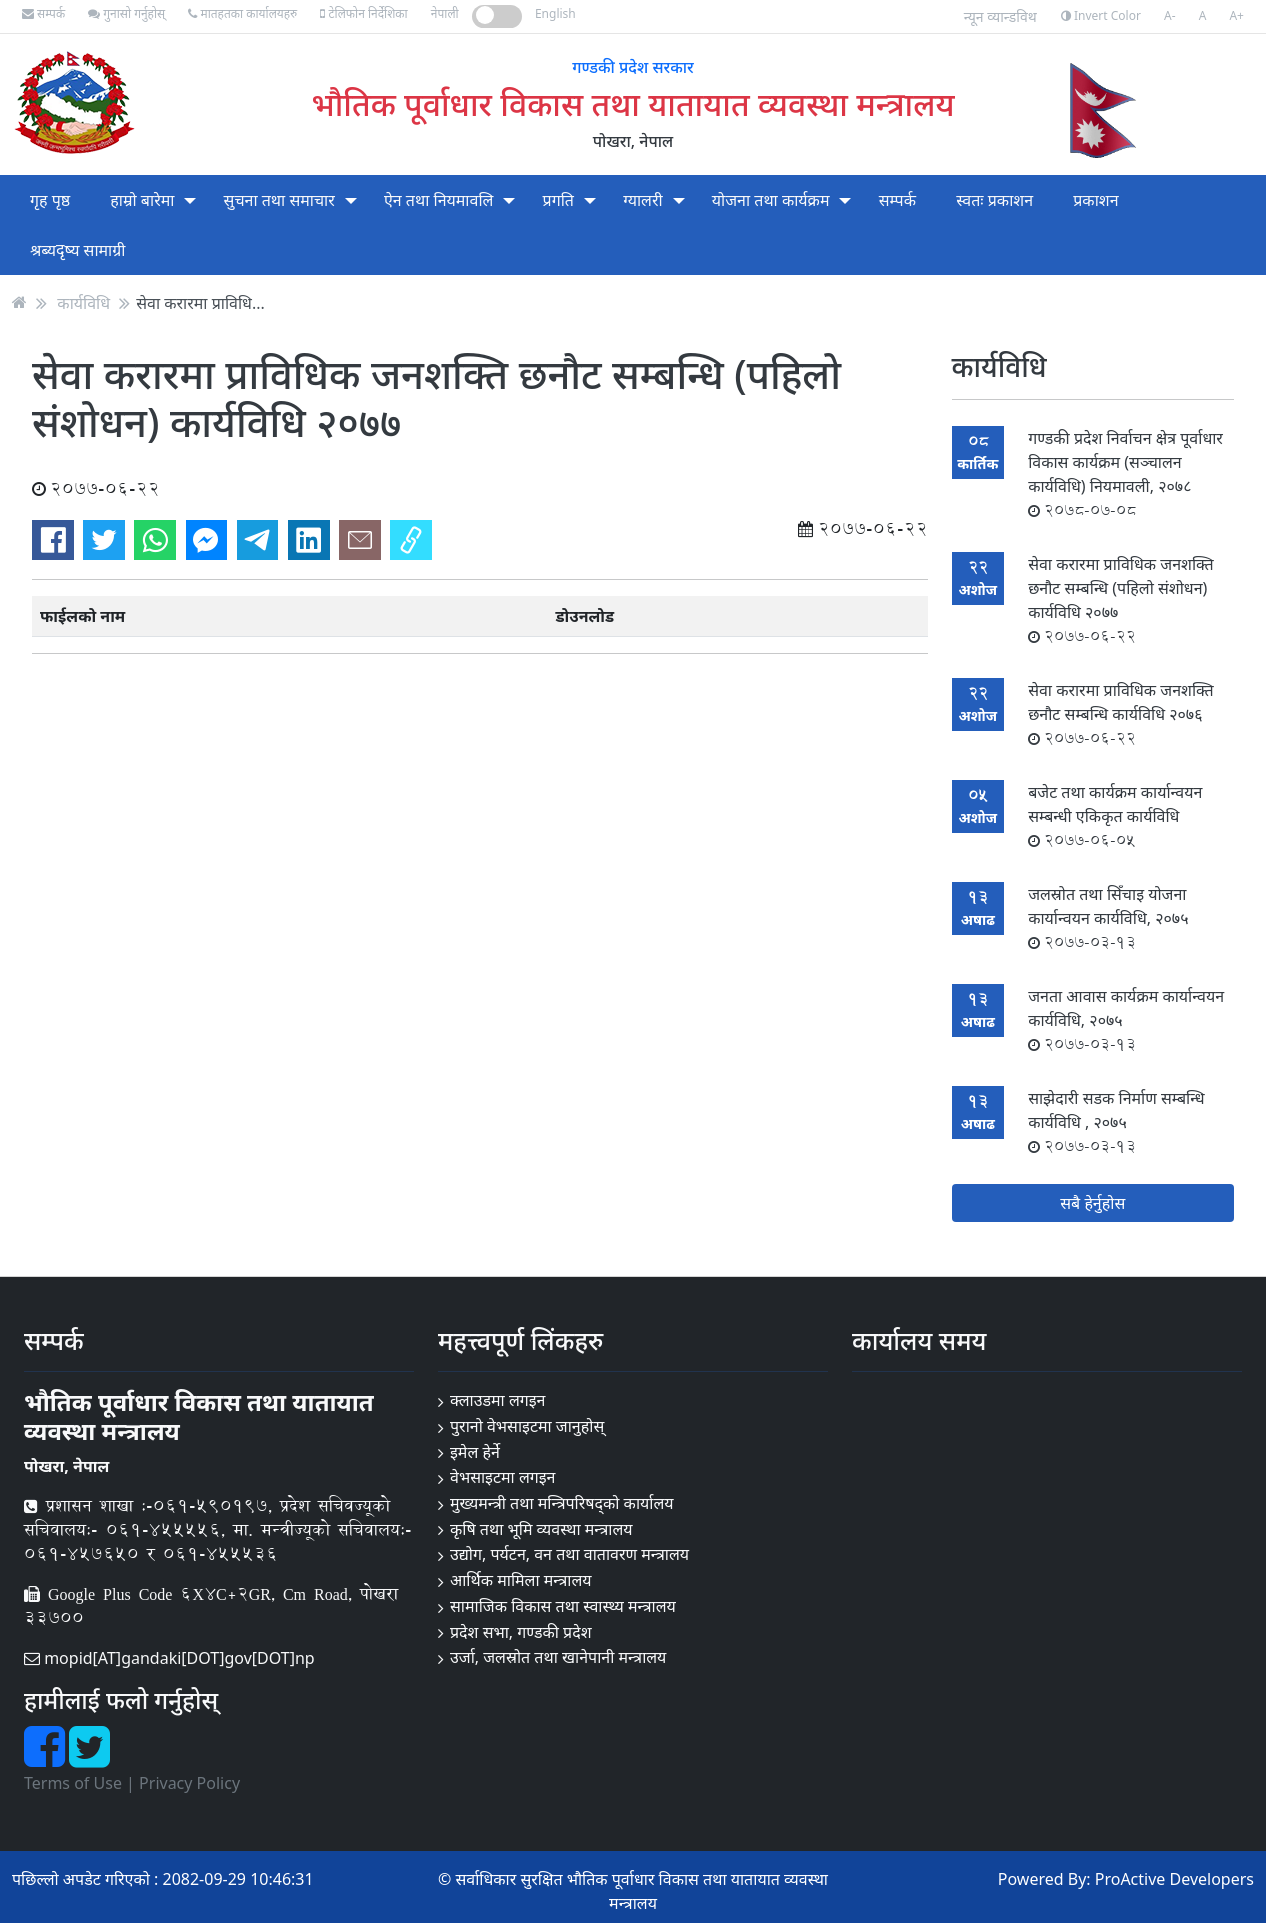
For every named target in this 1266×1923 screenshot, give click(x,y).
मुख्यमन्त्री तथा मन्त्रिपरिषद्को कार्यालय (562, 1503)
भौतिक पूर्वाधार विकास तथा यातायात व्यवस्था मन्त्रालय (632, 103)
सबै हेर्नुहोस (1092, 1203)
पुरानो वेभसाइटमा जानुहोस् (527, 1426)
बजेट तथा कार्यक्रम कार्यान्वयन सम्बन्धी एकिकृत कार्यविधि (1115, 816)
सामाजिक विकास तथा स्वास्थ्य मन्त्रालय (563, 1606)
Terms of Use (73, 1783)
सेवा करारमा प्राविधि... (200, 302)
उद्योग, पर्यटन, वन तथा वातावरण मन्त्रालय (569, 1554)
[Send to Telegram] (258, 540)
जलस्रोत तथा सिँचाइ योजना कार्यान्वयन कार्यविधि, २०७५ (1108, 918)
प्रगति (558, 200)
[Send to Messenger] (207, 540)
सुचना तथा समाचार (279, 200)
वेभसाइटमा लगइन (503, 1477)
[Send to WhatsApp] (155, 540)
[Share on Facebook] (53, 540)
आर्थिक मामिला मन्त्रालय (521, 1580)
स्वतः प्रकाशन (994, 200)
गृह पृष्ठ (50, 200)
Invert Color (1101, 15)
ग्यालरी (642, 200)
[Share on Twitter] (104, 540)
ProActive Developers (1174, 1879)
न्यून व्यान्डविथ (1000, 16)
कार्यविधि (83, 302)
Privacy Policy (189, 1783)
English (555, 13)
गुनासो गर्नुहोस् (126, 13)
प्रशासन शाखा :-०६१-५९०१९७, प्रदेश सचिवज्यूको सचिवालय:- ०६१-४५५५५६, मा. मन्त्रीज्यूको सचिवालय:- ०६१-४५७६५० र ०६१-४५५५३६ (218, 1529)
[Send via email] (360, 540)
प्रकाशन (1095, 200)
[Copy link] (411, 540)
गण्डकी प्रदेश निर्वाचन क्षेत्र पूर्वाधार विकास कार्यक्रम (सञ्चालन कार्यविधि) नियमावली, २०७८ (1125, 474)
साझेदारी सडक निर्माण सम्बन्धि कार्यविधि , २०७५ (1116, 1122)
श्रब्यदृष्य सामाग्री (77, 250)
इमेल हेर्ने (475, 1452)
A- (1170, 15)
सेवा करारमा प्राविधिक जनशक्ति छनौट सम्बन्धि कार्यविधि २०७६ (1121, 714)
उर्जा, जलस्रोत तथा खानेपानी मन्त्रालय (558, 1657)
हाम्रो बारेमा (142, 200)
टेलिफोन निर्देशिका (363, 13)
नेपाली (445, 13)
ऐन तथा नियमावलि (438, 200)
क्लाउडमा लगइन (498, 1400)
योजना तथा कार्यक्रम (771, 200)
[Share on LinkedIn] (309, 540)
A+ (1236, 15)
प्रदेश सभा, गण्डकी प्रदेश (521, 1632)
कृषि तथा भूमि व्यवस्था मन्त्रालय (541, 1529)
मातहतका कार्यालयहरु (242, 13)
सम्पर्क (43, 13)
